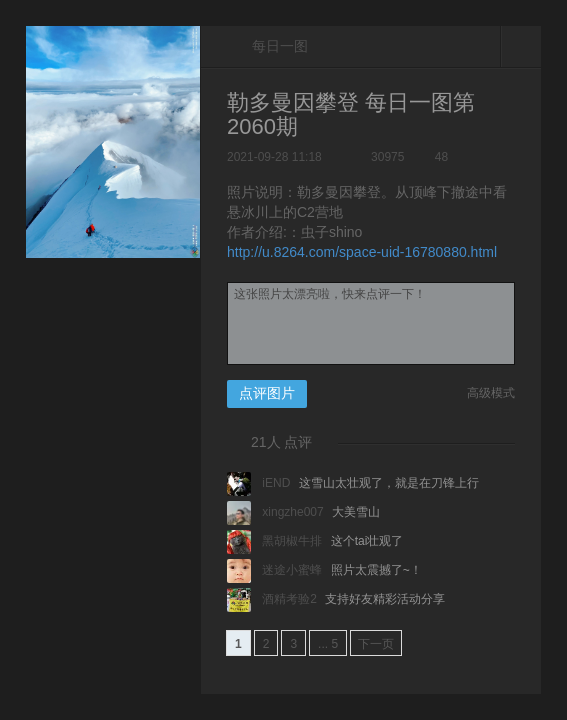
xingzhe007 (277, 512)
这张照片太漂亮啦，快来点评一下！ (371, 323)
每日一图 (267, 46)
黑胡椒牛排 (276, 541)
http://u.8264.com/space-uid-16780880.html (362, 252)
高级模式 (491, 393)
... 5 (328, 644)
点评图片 (267, 393)
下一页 (376, 644)
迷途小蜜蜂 (276, 570)
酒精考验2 (273, 599)
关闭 (521, 46)
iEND (260, 483)
